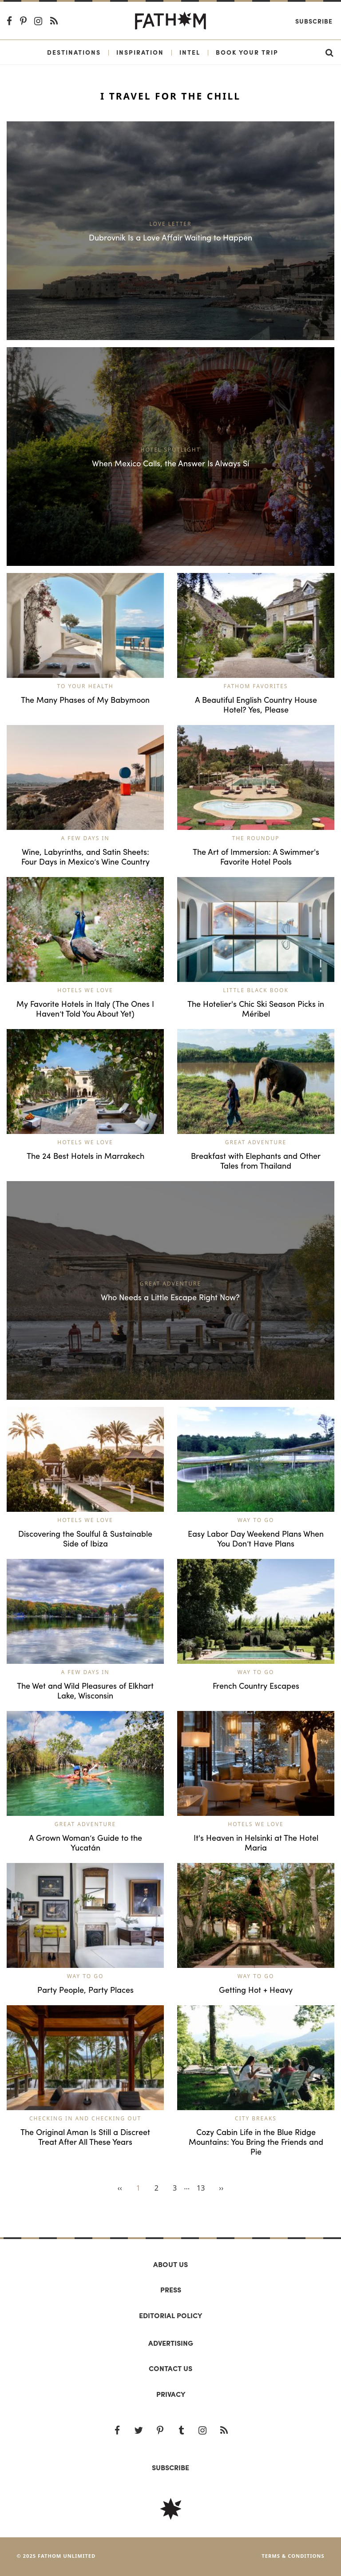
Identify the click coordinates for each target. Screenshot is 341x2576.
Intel (189, 52)
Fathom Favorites (256, 686)
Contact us (170, 2368)
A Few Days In (85, 838)
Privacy (170, 2394)
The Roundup (256, 838)
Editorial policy (170, 2315)
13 (201, 2188)
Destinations (74, 52)
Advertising (170, 2343)
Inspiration (140, 52)
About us (170, 2264)
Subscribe (314, 20)
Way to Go (256, 1520)
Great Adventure (255, 1142)
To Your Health (85, 686)
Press (170, 2289)
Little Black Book (256, 990)
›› (221, 2188)
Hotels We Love (85, 990)
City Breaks (256, 2118)
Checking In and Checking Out (85, 2118)
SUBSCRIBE (170, 2467)
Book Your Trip (247, 52)
